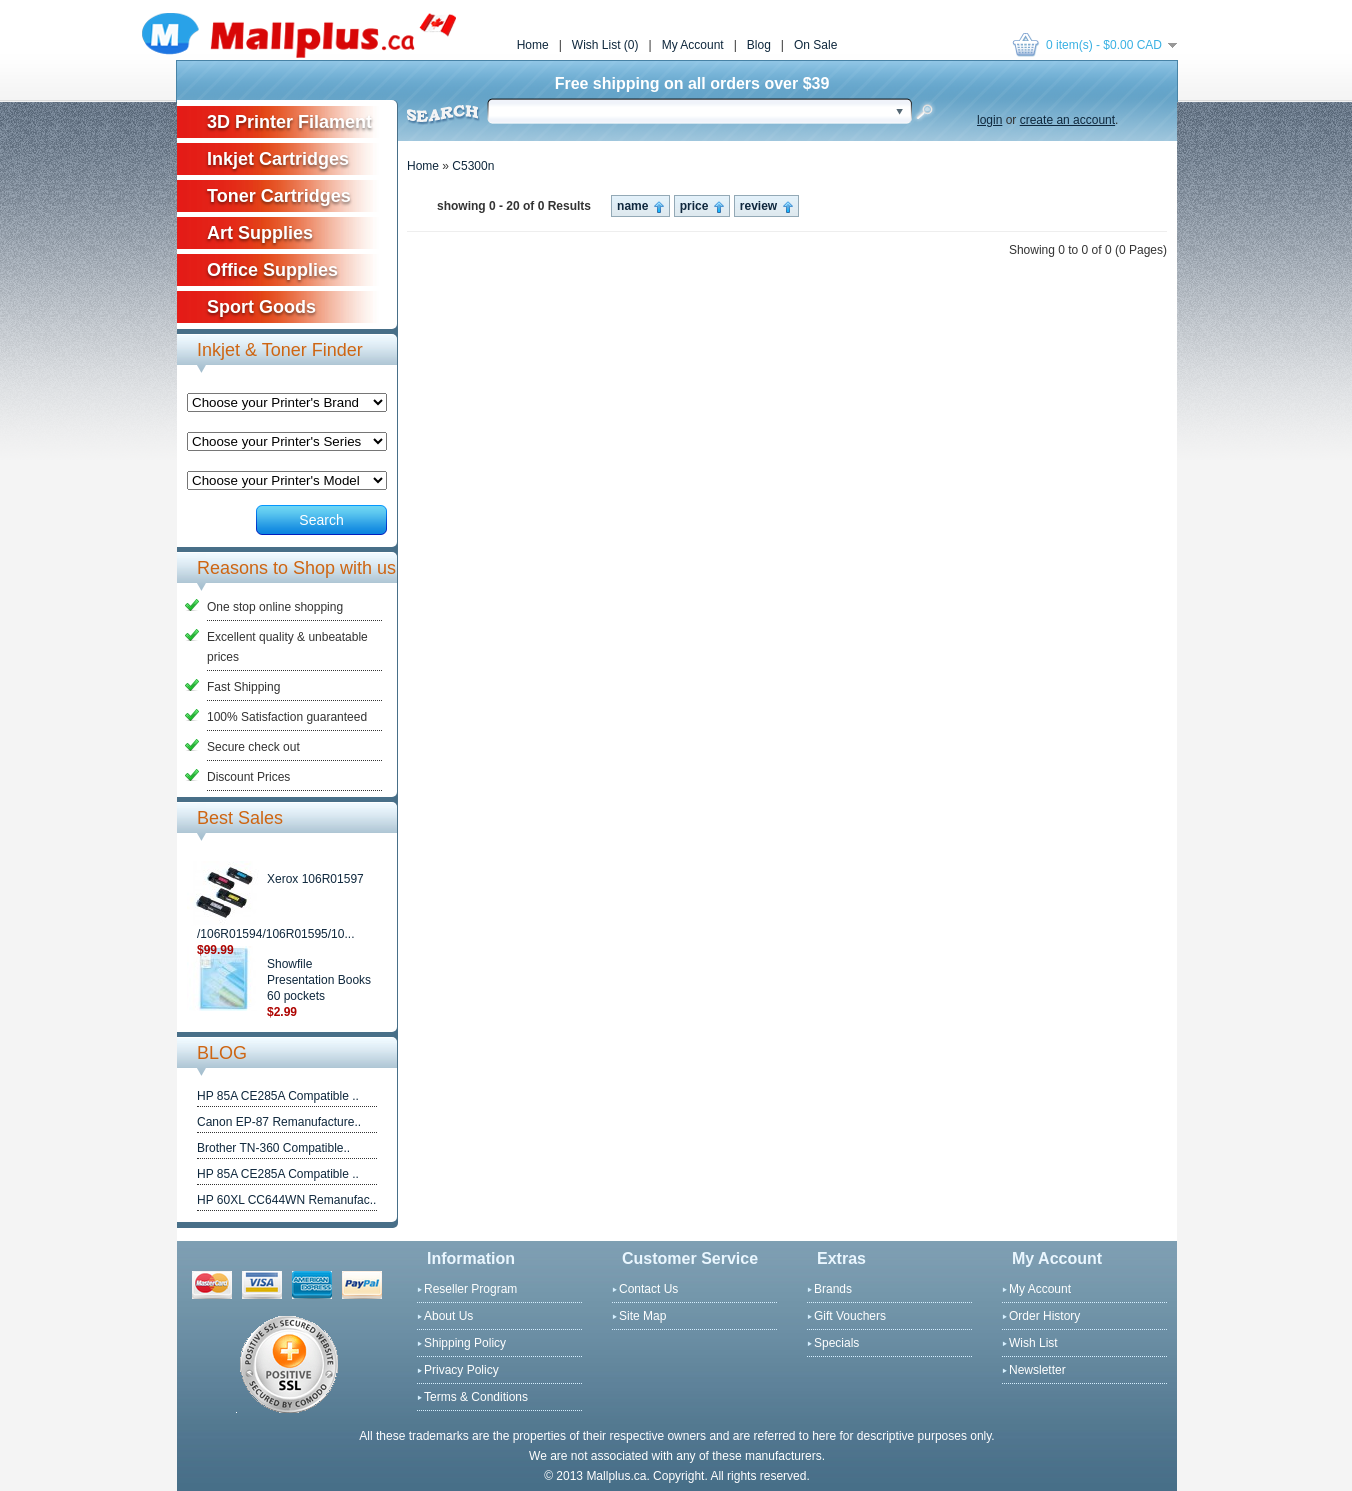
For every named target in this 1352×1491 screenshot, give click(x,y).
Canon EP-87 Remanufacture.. (279, 1122)
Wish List (1033, 1343)
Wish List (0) (605, 45)
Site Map (642, 1316)
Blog (759, 45)
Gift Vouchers (850, 1316)
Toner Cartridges (279, 196)
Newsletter (1037, 1370)
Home (533, 45)
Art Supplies (260, 233)
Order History (1044, 1316)
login (989, 120)
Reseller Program (470, 1289)
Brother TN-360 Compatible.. (273, 1148)
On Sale (815, 45)
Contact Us (648, 1289)
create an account (1067, 120)
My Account (693, 45)
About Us (448, 1316)
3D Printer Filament (289, 122)
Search (321, 520)
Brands (833, 1289)
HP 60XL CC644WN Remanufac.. (286, 1200)
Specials (836, 1343)
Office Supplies (272, 270)
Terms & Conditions (476, 1397)
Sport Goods (261, 307)
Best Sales (240, 818)
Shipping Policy (465, 1343)
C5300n (473, 166)
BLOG (222, 1053)
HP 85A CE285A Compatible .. (278, 1096)
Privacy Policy (461, 1370)
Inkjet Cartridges (278, 159)
